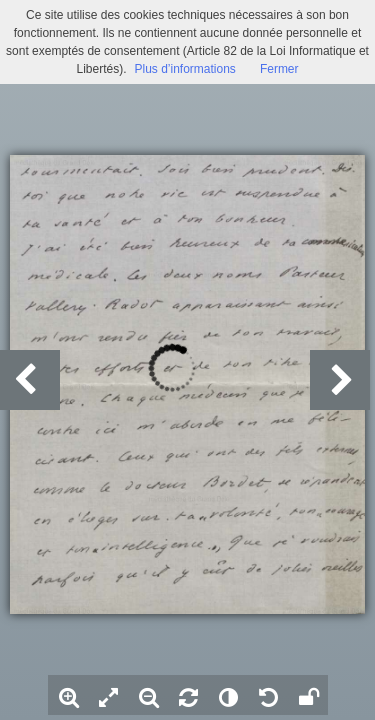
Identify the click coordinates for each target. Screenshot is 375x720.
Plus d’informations (184, 69)
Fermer (279, 69)
